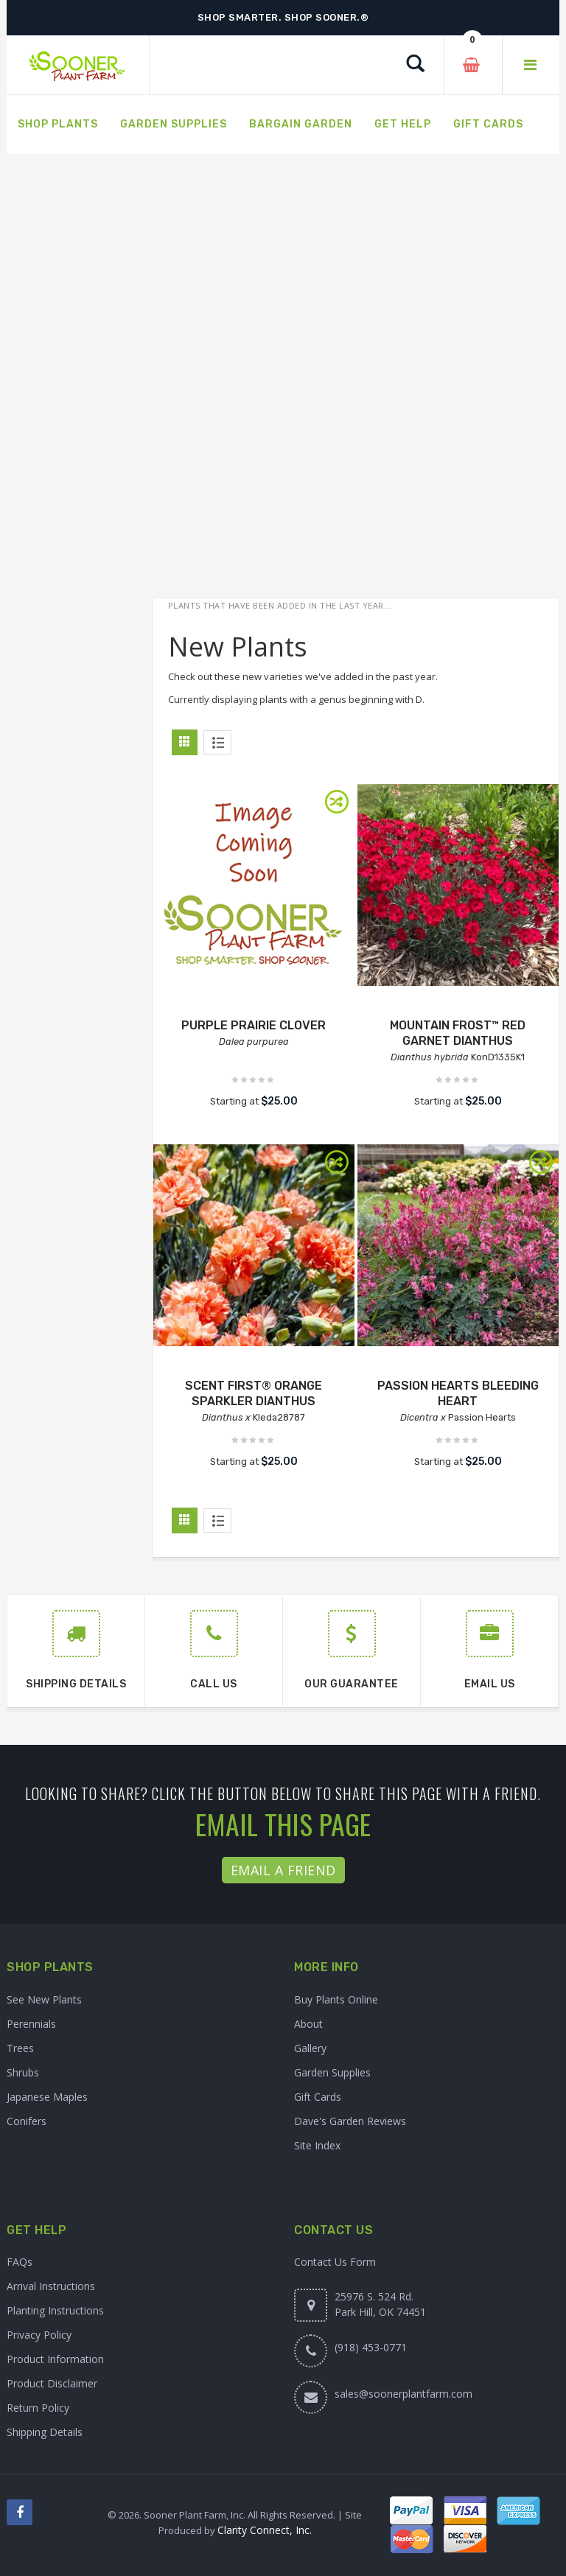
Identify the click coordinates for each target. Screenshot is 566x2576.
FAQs (19, 2262)
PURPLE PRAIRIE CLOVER (253, 1025)
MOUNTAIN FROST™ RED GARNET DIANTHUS (457, 1033)
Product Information (55, 2359)
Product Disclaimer (52, 2383)
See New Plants (44, 1999)
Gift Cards (317, 2097)
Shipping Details (45, 2432)
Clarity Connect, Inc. (264, 2530)
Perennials (31, 2024)
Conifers (26, 2121)
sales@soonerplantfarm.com (403, 2394)
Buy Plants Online (336, 1999)
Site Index (317, 2145)
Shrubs (23, 2072)
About (308, 2024)
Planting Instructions (55, 2310)
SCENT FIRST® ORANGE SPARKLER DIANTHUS (253, 1393)
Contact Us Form (335, 2262)
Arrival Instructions (51, 2286)
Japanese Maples (47, 2097)
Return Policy (38, 2408)
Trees (20, 2048)
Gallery (310, 2048)
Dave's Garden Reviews (350, 2121)
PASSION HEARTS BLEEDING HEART (458, 1393)
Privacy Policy (39, 2335)
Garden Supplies (332, 2072)
